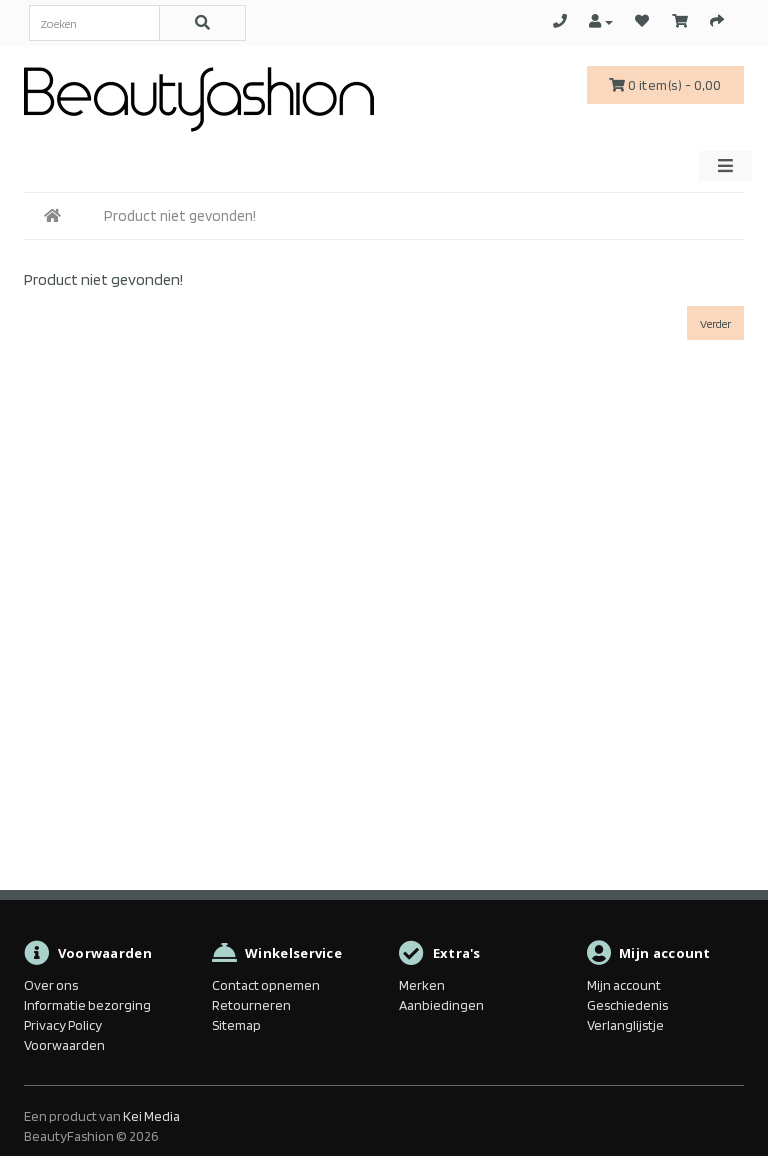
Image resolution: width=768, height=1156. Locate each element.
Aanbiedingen (441, 1005)
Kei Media (151, 1116)
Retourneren (251, 1005)
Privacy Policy (63, 1025)
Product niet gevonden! (180, 216)
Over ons (51, 985)
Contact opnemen (266, 985)
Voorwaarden (64, 1045)
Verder (715, 323)
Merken (422, 985)
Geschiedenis (627, 1005)
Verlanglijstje (625, 1025)
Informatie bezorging (87, 1005)
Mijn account (624, 985)
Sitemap (236, 1025)
